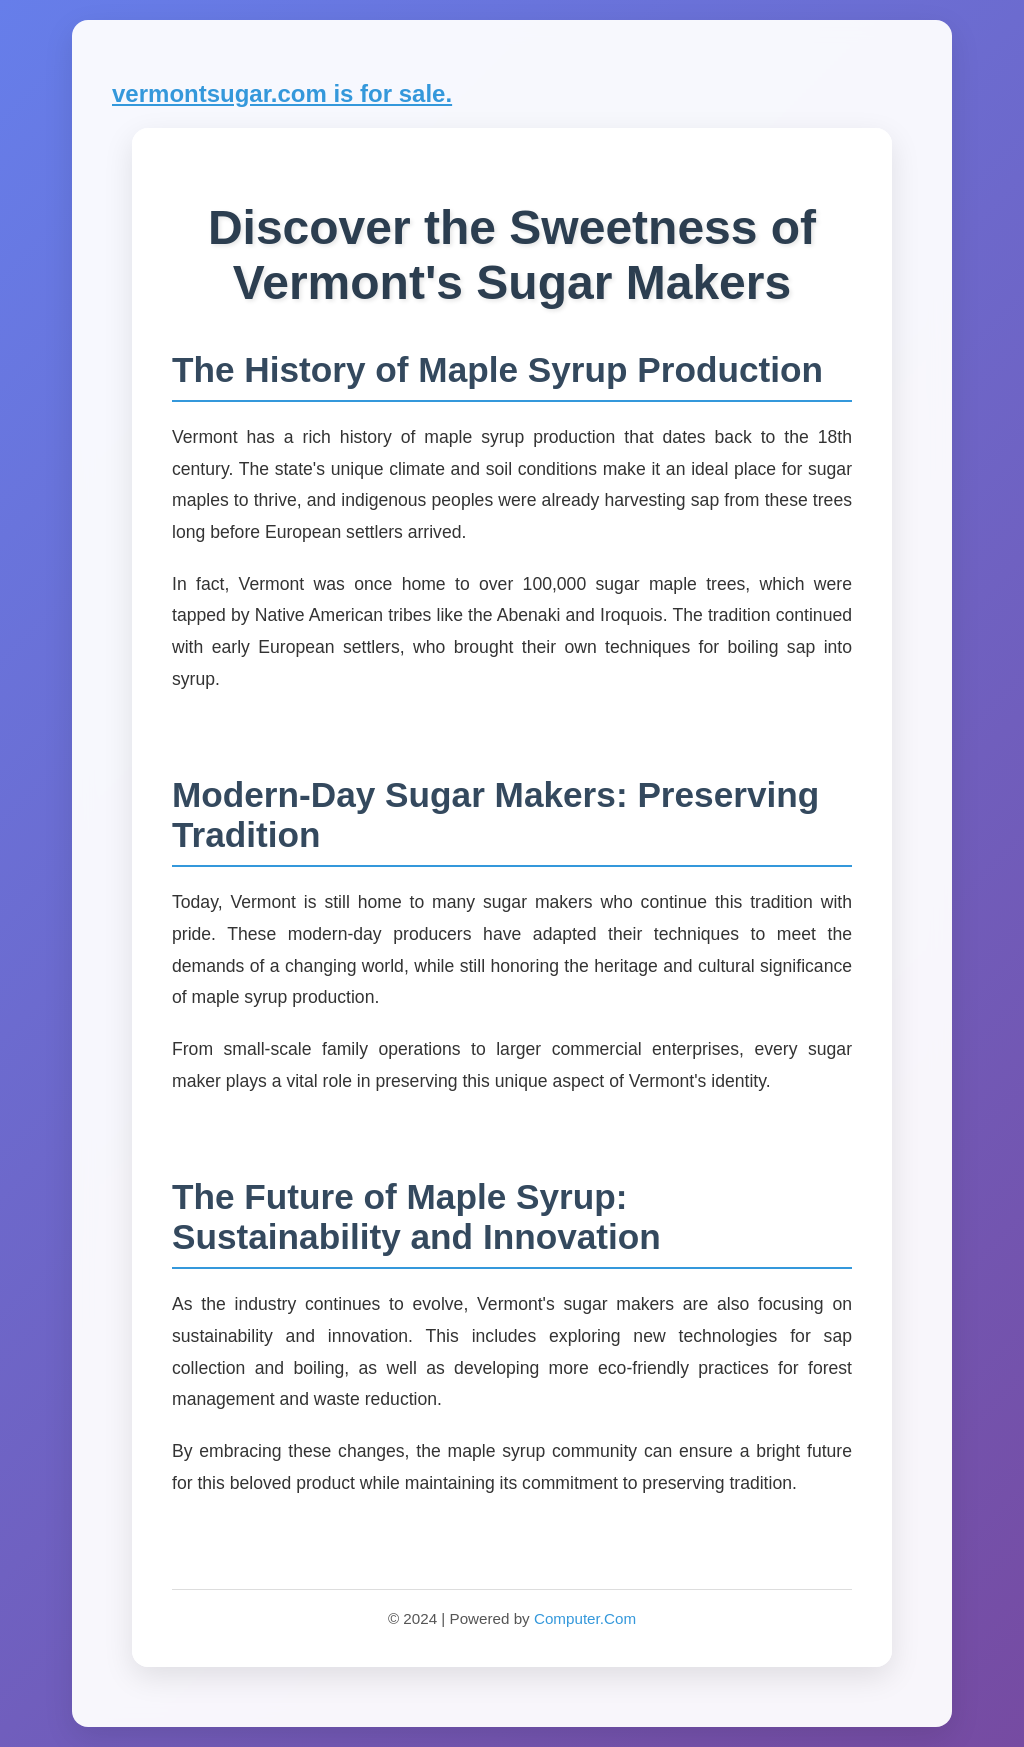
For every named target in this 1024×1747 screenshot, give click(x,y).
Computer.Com (585, 1618)
